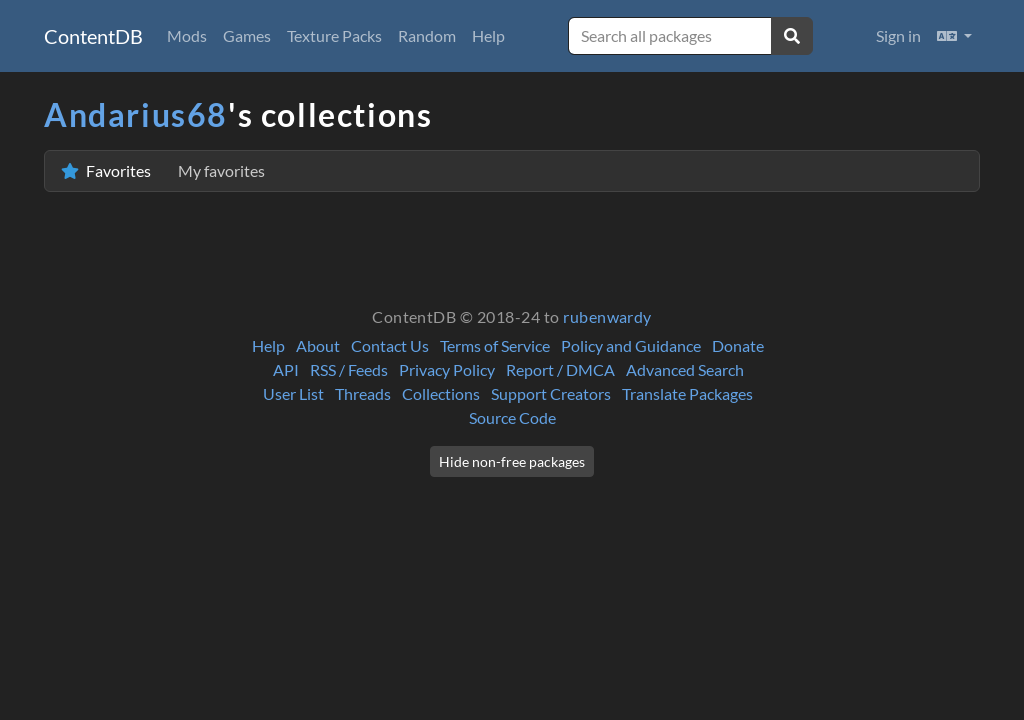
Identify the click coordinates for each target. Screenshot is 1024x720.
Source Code (512, 417)
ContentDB (93, 36)
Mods (187, 35)
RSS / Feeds (349, 369)
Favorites (163, 170)
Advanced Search (685, 369)
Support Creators (551, 393)
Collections (441, 393)
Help (488, 35)
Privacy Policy (447, 369)
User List (293, 393)
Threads (363, 393)
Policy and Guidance (631, 345)
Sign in (898, 35)
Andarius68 (136, 114)
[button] (954, 36)
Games (247, 35)
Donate (738, 345)
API (286, 369)
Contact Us (390, 345)
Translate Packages (687, 393)
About (318, 345)
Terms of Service (495, 345)
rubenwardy (607, 316)
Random (427, 35)
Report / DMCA (560, 369)
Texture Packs (334, 35)
